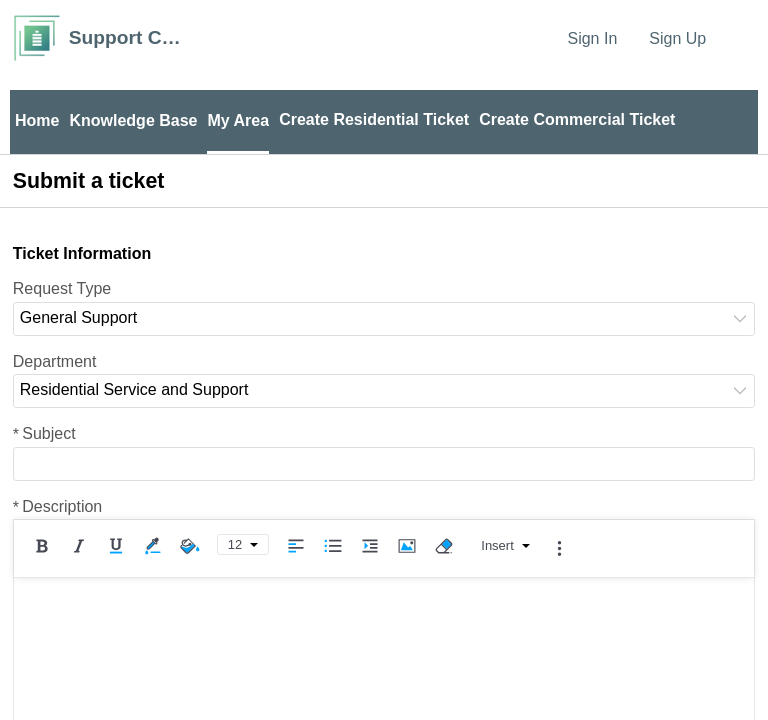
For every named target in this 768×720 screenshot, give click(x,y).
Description (57, 506)
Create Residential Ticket (374, 119)
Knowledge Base (133, 120)
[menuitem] (742, 38)
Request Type (62, 288)
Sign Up (677, 38)
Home (37, 120)
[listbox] (384, 319)
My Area (238, 120)
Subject (44, 433)
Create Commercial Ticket (577, 119)
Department (55, 361)
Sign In (592, 38)
